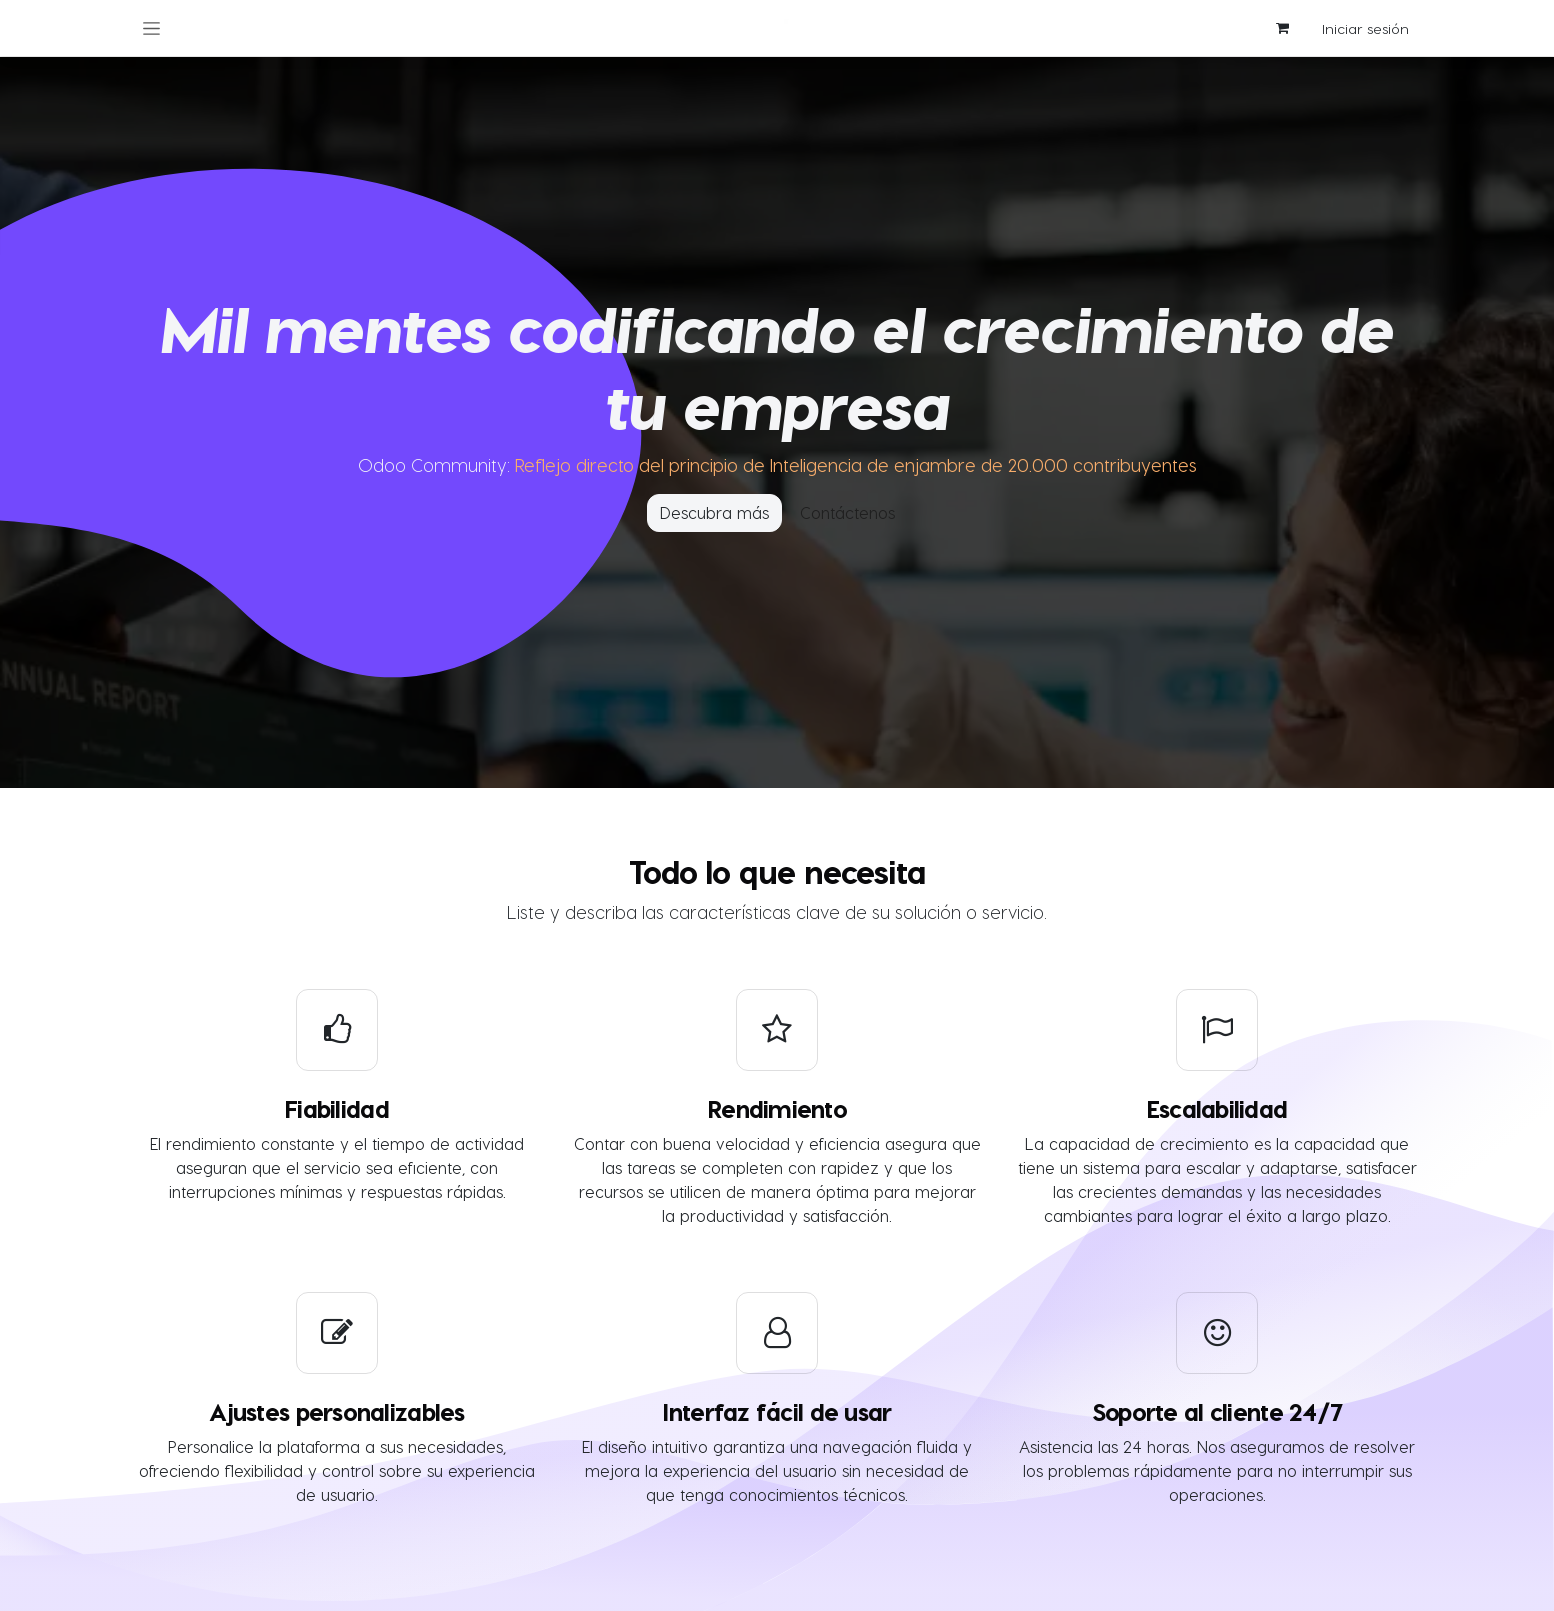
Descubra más (714, 512)
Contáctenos (847, 512)
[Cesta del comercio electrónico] (1282, 28)
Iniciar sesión (1365, 28)
